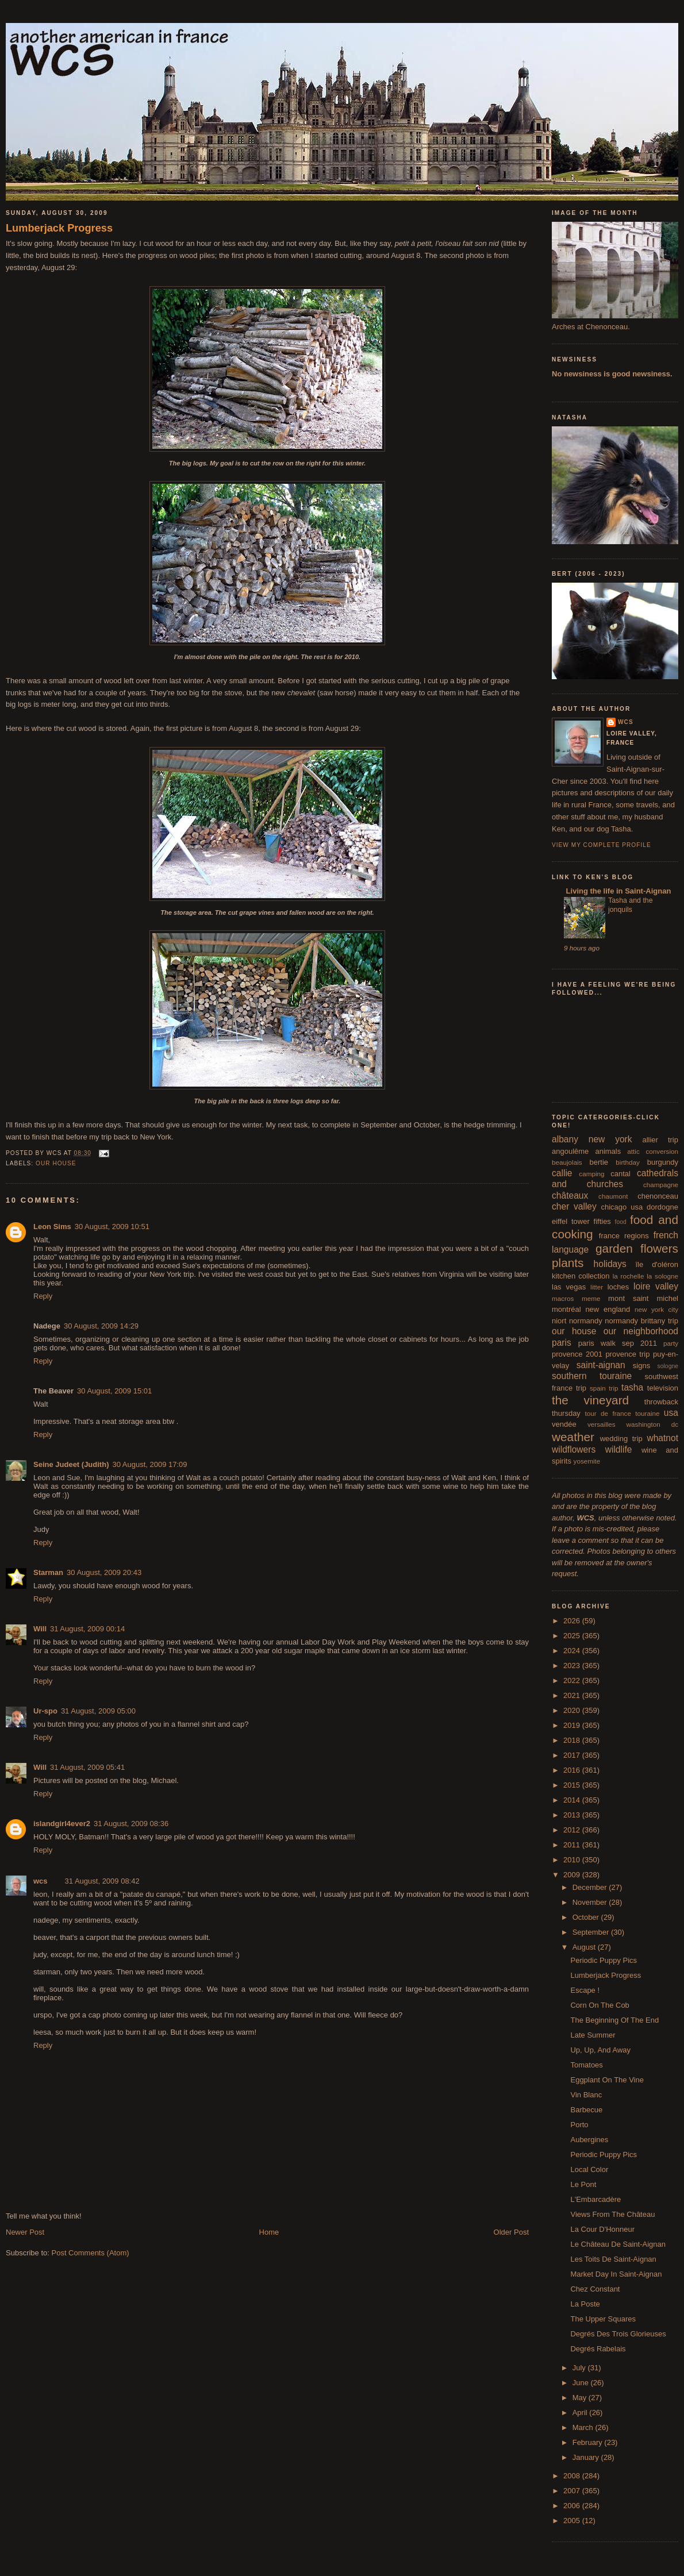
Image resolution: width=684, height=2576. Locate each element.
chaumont (613, 1196)
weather (573, 1436)
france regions (624, 1235)
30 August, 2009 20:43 (104, 1572)
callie (562, 1173)
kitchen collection (581, 1276)
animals (608, 1151)
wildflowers (573, 1449)
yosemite (587, 1461)
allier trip (660, 1139)
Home (269, 2232)
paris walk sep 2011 (617, 1343)
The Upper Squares (602, 2319)
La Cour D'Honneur (602, 2229)
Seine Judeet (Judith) (71, 1464)
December (590, 1887)
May (580, 2397)
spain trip (604, 1388)
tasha (632, 1387)
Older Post (511, 2232)
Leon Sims (52, 1226)
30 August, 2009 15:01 (114, 1391)
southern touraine (592, 1376)
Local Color (589, 2169)
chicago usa (622, 1207)
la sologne (662, 1276)
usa (671, 1413)
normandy (585, 1320)
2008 (572, 2475)
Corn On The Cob (599, 2005)
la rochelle (628, 1276)
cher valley (574, 1206)
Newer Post (25, 2232)
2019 (572, 1725)
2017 (572, 1755)
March (583, 2427)
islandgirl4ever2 (61, 1823)
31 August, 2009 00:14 (87, 1628)
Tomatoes (586, 2065)
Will (40, 1628)
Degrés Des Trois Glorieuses (618, 2333)
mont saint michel (643, 1298)
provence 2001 (577, 1354)
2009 (572, 1874)
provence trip (627, 1354)
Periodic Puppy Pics (603, 1960)
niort (559, 1320)
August (585, 1947)
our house (56, 1163)
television (662, 1388)
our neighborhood (641, 1331)
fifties (602, 1221)
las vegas (569, 1287)
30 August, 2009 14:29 (101, 1326)
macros (563, 1298)
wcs (40, 1881)
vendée (564, 1424)
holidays (610, 1264)
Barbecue (586, 2109)
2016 (572, 1770)
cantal (620, 1173)
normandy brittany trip (641, 1320)
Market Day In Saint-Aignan (616, 2274)
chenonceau (657, 1196)
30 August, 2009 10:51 (112, 1226)
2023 (572, 1665)
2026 (572, 1620)
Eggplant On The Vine (606, 2080)
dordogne (662, 1207)
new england (607, 1309)
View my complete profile (601, 845)
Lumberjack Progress (59, 228)
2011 (572, 1844)
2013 (572, 1815)
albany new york (592, 1139)
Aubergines (589, 2139)
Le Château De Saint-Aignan (618, 2244)
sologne (668, 1366)
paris (561, 1342)
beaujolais (567, 1162)
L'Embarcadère (595, 2199)
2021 (572, 1695)
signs (641, 1365)
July (580, 2367)
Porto (579, 2124)
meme (591, 1298)
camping (591, 1173)
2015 (572, 1785)
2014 (572, 1800)
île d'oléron (656, 1264)
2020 (572, 1710)
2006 (572, 2505)
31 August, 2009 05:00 (98, 1711)
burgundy (662, 1162)
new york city (656, 1309)
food (621, 1222)
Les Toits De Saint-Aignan (613, 2259)
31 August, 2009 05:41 (87, 1767)
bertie (599, 1162)
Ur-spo (45, 1711)
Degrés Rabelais (597, 2348)
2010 (572, 1859)
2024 (572, 1650)
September (591, 1932)
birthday (628, 1162)
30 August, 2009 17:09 (149, 1464)
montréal (566, 1309)
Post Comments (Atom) (90, 2252)
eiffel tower (571, 1221)
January (586, 2457)
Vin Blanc (586, 2094)
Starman (48, 1572)
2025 (572, 1635)
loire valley (655, 1286)
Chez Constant (595, 2289)
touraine (647, 1413)
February (588, 2442)
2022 (572, 1680)
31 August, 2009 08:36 (131, 1823)
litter (596, 1287)
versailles (601, 1424)
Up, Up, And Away (600, 2050)
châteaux (570, 1195)
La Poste (585, 2304)
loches (618, 1287)
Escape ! (585, 1990)
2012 (572, 1830)
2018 (572, 1740)
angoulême (570, 1151)
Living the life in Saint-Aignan (617, 891)
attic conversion (652, 1151)
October (586, 1917)
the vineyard (590, 1400)
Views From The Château (612, 2214)
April (581, 2412)
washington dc (652, 1424)
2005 (572, 2520)
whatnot (662, 1438)
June (581, 2382)
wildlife (618, 1449)
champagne (660, 1184)
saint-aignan (601, 1365)
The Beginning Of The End (614, 2020)
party (670, 1343)
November (590, 1902)
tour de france (608, 1413)
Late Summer (592, 2035)
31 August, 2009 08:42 (102, 1881)
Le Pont (583, 2184)
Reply (42, 1296)
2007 (572, 2490)
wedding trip (621, 1438)
